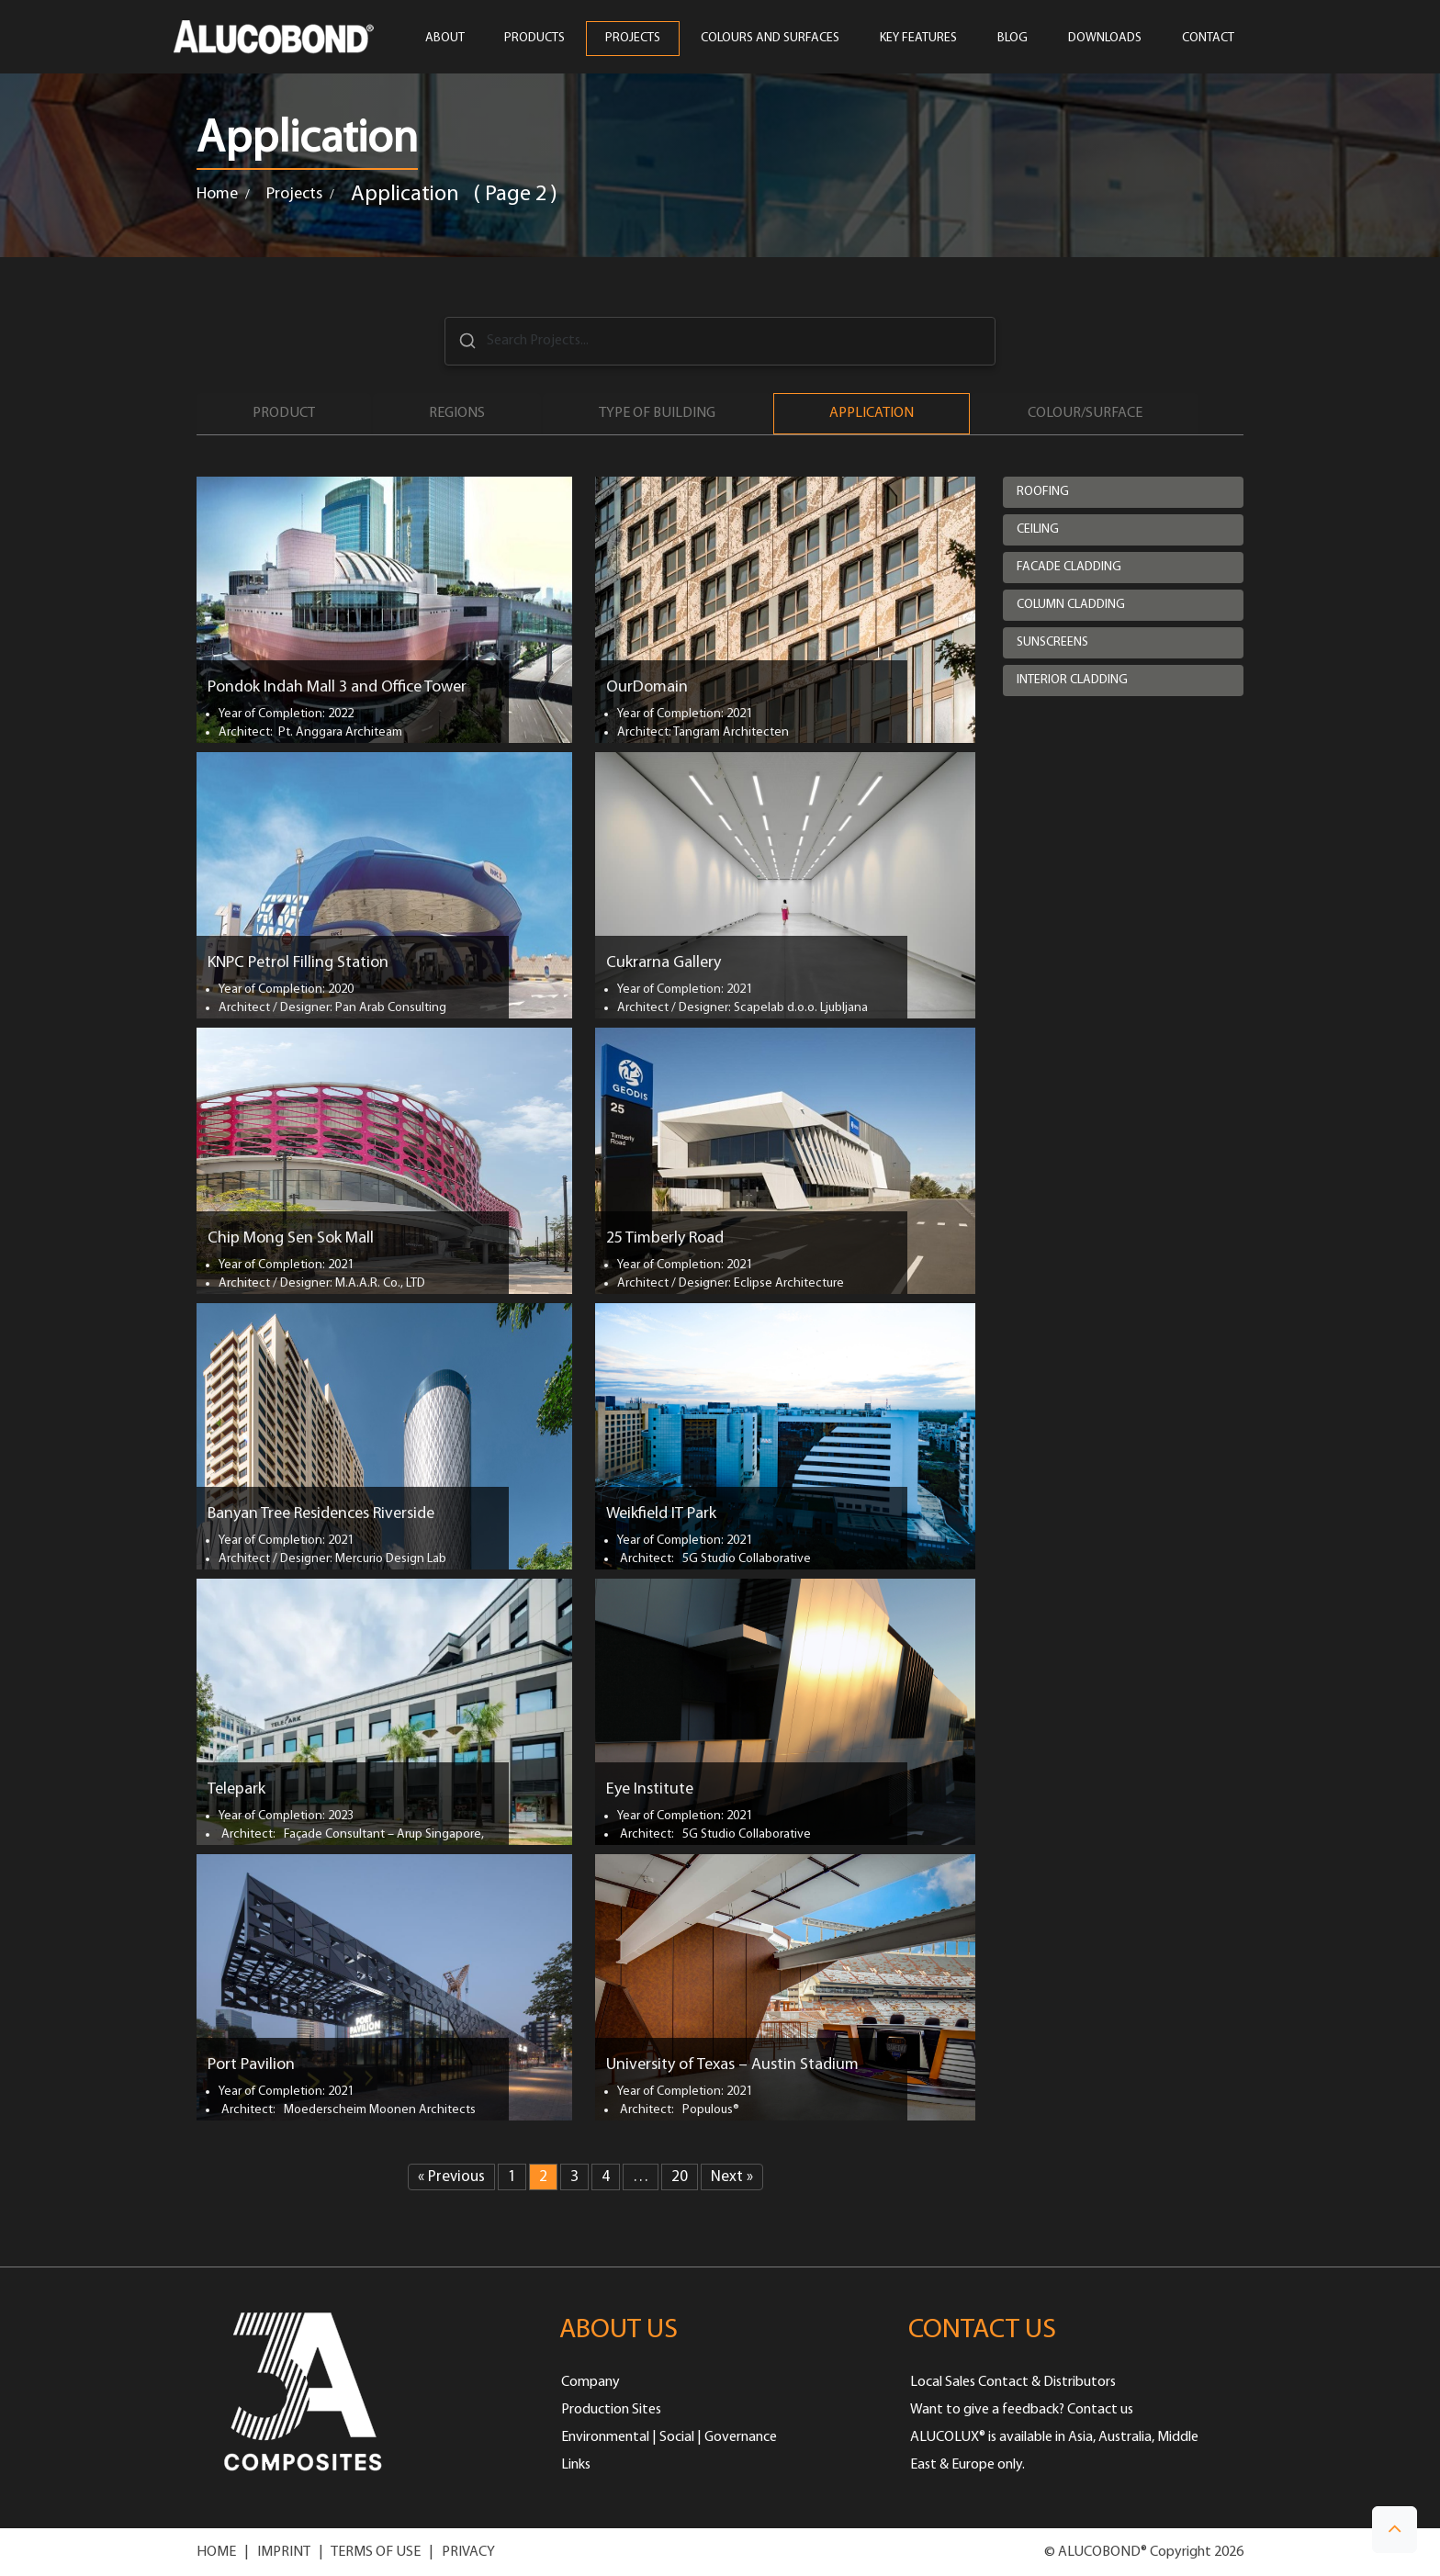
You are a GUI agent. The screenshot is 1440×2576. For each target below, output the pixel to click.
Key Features (918, 38)
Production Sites (611, 2409)
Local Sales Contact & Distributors (1013, 2382)
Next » (732, 2177)
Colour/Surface (1085, 413)
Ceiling (1038, 529)
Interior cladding (1072, 680)
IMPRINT (283, 2552)
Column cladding (1071, 605)
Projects (294, 194)
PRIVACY (468, 2552)
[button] (1394, 2529)
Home (217, 194)
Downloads (1105, 38)
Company (590, 2382)
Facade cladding (1069, 567)
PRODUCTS (534, 38)
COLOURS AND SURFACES (770, 38)
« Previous (451, 2177)
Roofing (1043, 492)
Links (576, 2465)
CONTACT (1208, 38)
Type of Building (657, 413)
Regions (457, 413)
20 (679, 2177)
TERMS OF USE (376, 2552)
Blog (1012, 38)
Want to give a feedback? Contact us (1021, 2409)
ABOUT (444, 38)
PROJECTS (633, 38)
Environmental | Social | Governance (669, 2437)
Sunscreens (1052, 642)
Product (284, 413)
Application (871, 413)
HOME (216, 2552)
